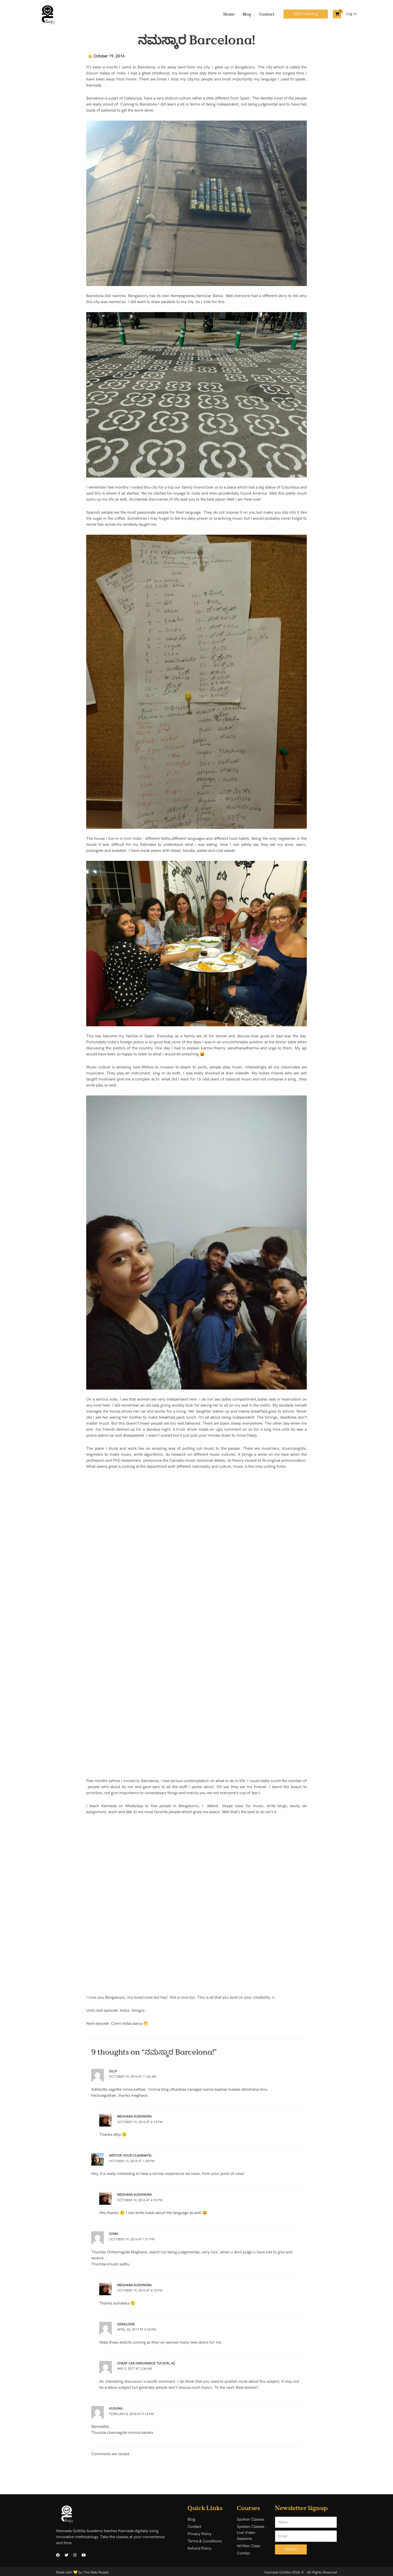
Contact (266, 14)
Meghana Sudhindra (134, 2116)
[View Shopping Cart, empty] (337, 14)
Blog (247, 14)
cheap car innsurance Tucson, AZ (146, 2363)
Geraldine (126, 2324)
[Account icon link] (351, 14)
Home (229, 14)
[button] (305, 14)
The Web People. (96, 2572)
